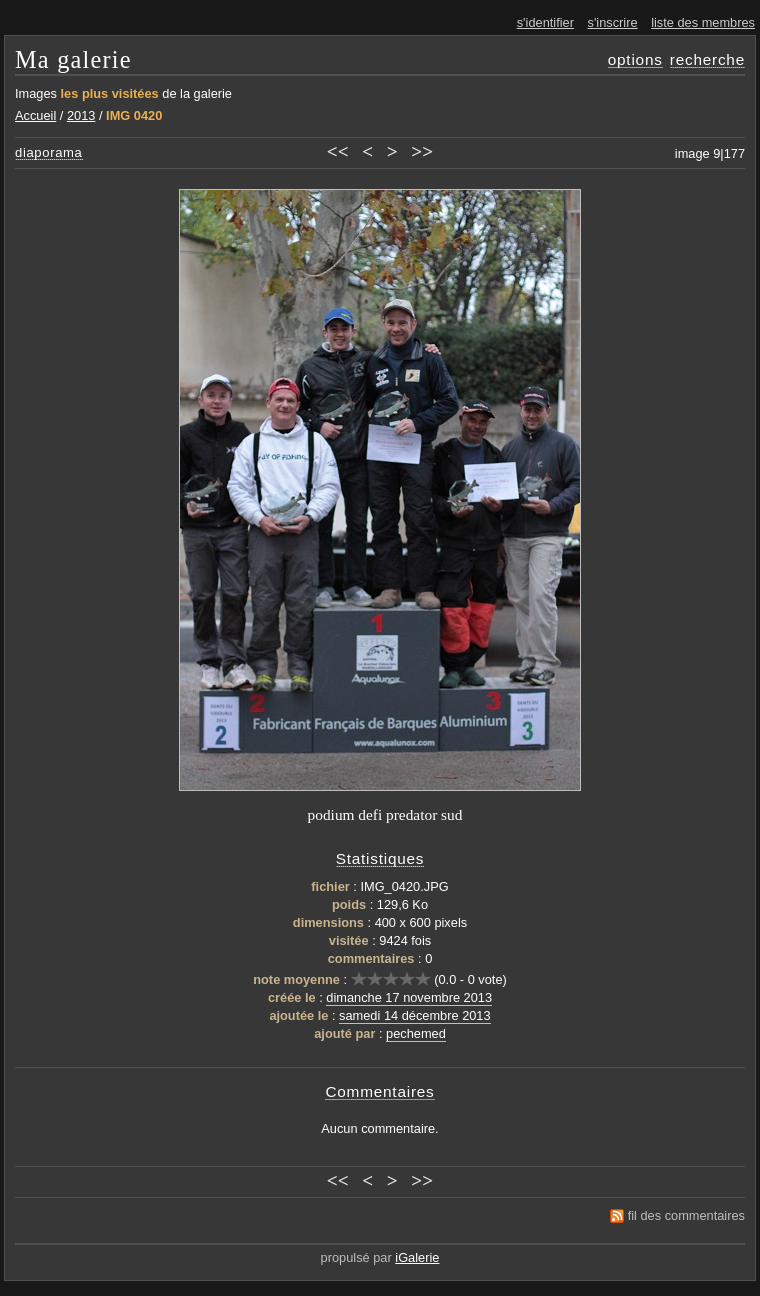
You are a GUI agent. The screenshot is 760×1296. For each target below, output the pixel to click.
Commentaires (379, 1091)
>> (422, 151)
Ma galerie (73, 59)
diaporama (49, 152)
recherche (707, 59)
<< (338, 151)
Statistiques (380, 858)
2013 (81, 115)
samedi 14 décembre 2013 (415, 1015)
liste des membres (703, 22)
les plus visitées (110, 93)
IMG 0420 (134, 115)
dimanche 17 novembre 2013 (409, 997)
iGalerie (417, 1257)
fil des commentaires (686, 1215)
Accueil (35, 115)
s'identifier (545, 22)
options (635, 59)
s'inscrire (613, 22)
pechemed (416, 1033)
